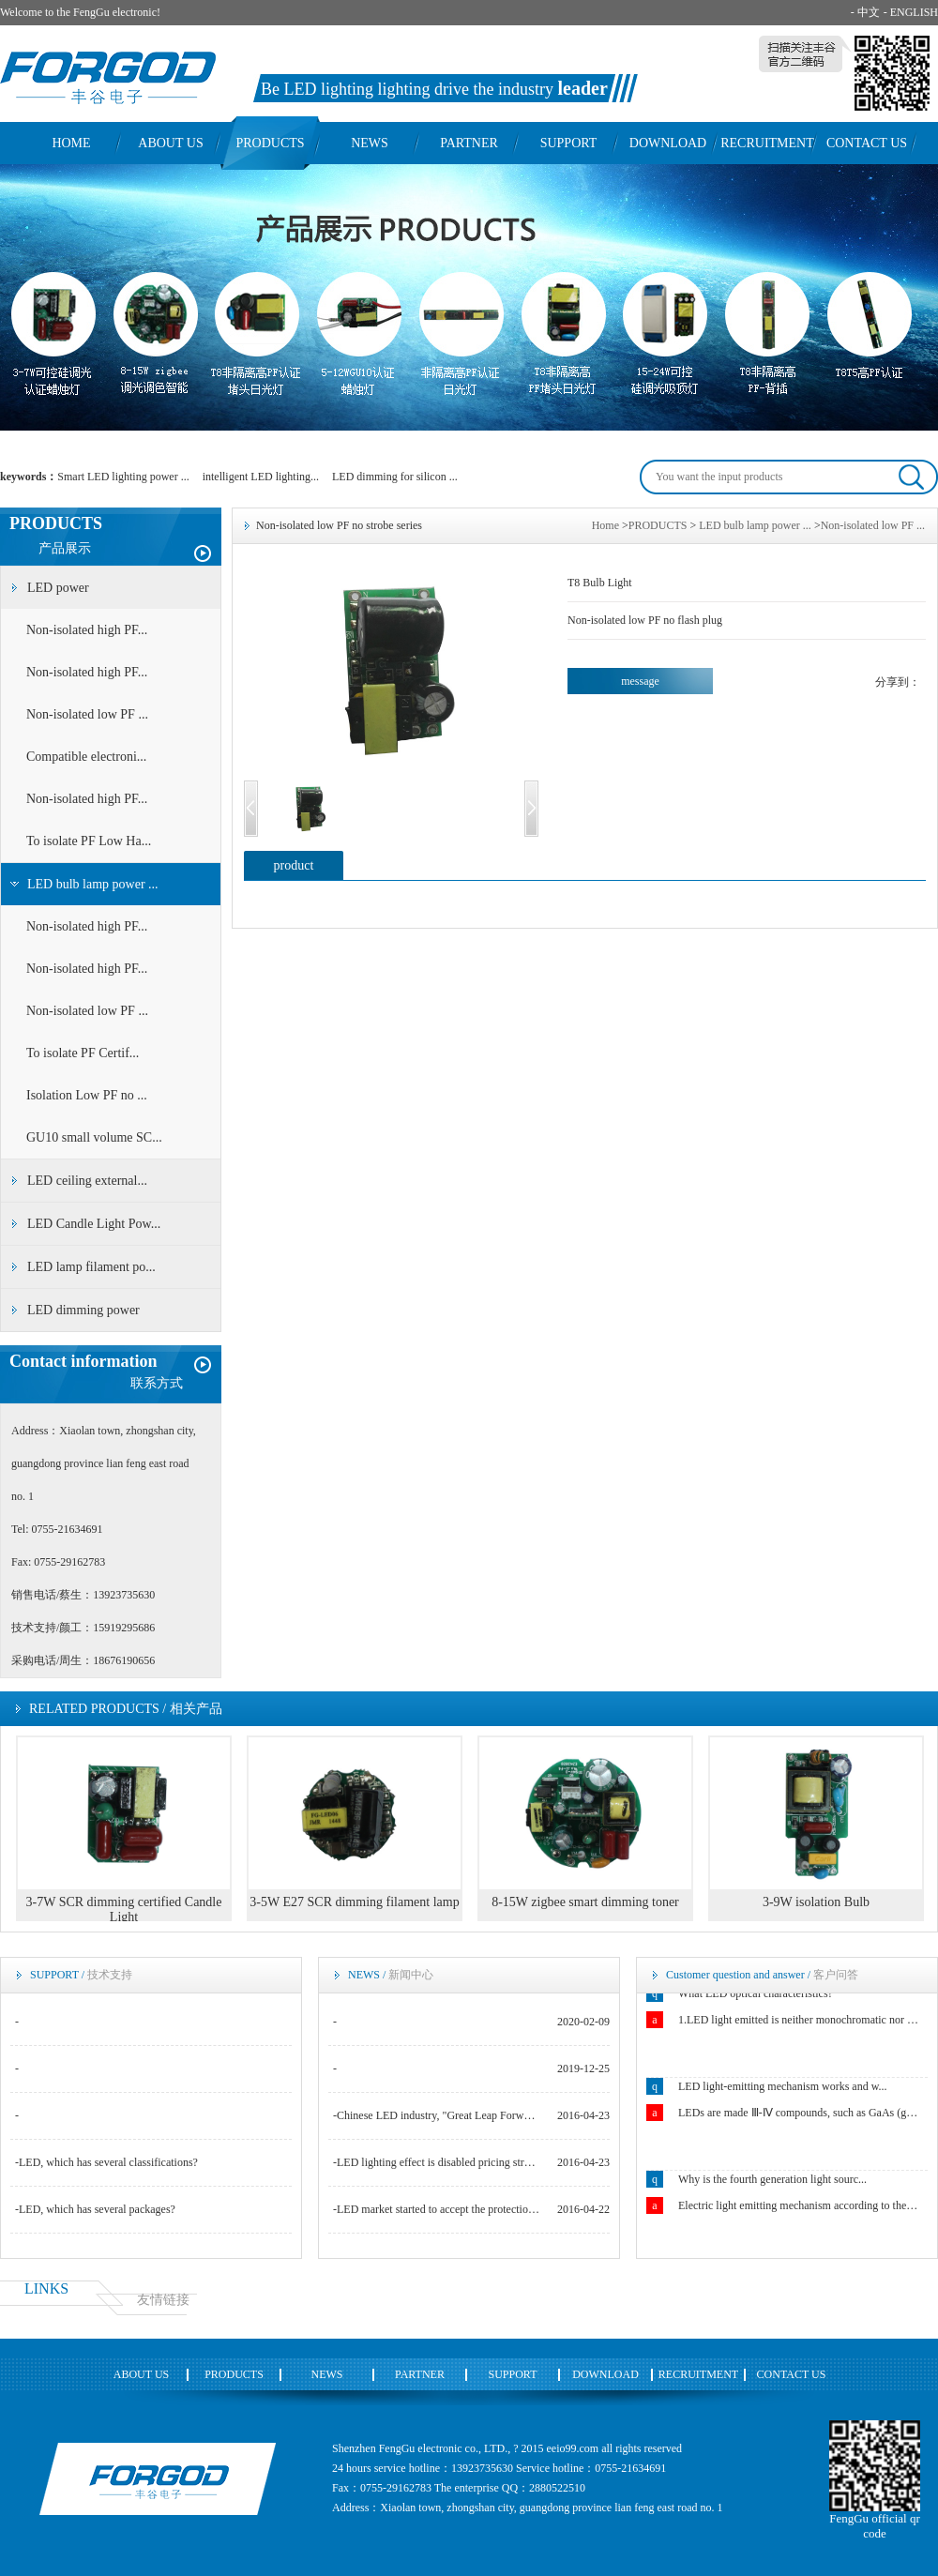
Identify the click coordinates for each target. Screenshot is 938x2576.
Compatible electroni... (86, 757)
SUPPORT (569, 143)
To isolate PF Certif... (82, 1053)
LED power (58, 588)
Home (605, 525)
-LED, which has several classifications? (106, 2162)
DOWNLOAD (667, 143)
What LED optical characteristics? (755, 1994)
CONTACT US (866, 143)
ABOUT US (170, 143)
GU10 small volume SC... (94, 1137)
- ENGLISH (911, 12)
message (640, 681)
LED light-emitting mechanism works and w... (782, 2087)
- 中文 (865, 12)
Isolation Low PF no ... (86, 1095)
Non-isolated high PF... (86, 630)
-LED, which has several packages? (95, 2209)
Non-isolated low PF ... (87, 714)
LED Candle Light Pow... (93, 1224)
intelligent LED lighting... (261, 476)
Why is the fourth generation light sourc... (772, 2180)
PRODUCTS (269, 143)
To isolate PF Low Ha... (88, 841)
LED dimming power (83, 1310)
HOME (71, 143)
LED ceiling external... (87, 1181)
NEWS (369, 143)
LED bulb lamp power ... (93, 884)
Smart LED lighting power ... (123, 476)
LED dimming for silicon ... (395, 476)
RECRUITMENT (767, 143)
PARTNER (469, 143)
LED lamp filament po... (91, 1267)
